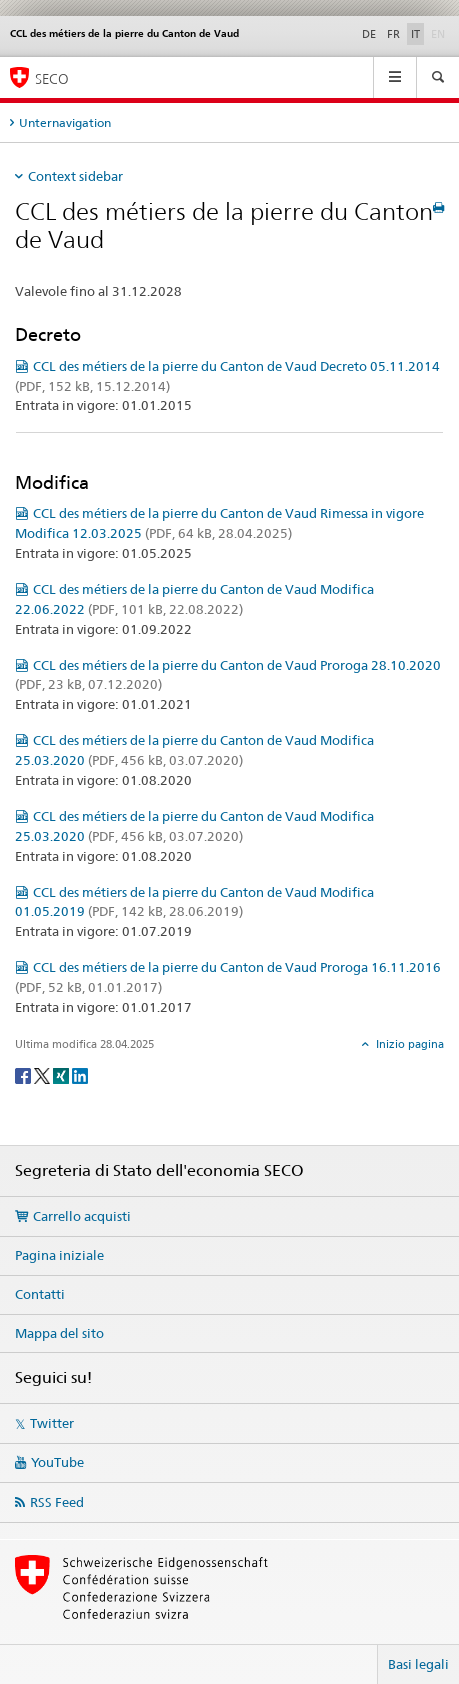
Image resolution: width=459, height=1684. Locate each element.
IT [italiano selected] (415, 34)
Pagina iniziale (59, 1255)
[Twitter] (43, 1074)
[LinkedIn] (80, 1074)
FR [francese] (393, 34)
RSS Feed (57, 1502)
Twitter (52, 1423)
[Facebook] (24, 1074)
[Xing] (62, 1074)
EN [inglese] (440, 33)
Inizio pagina (408, 1044)
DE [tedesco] (369, 34)
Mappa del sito (59, 1333)
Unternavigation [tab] (65, 122)
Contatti (40, 1294)
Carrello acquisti (82, 1216)
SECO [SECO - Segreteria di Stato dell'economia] (52, 78)
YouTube (57, 1462)
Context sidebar (75, 176)
